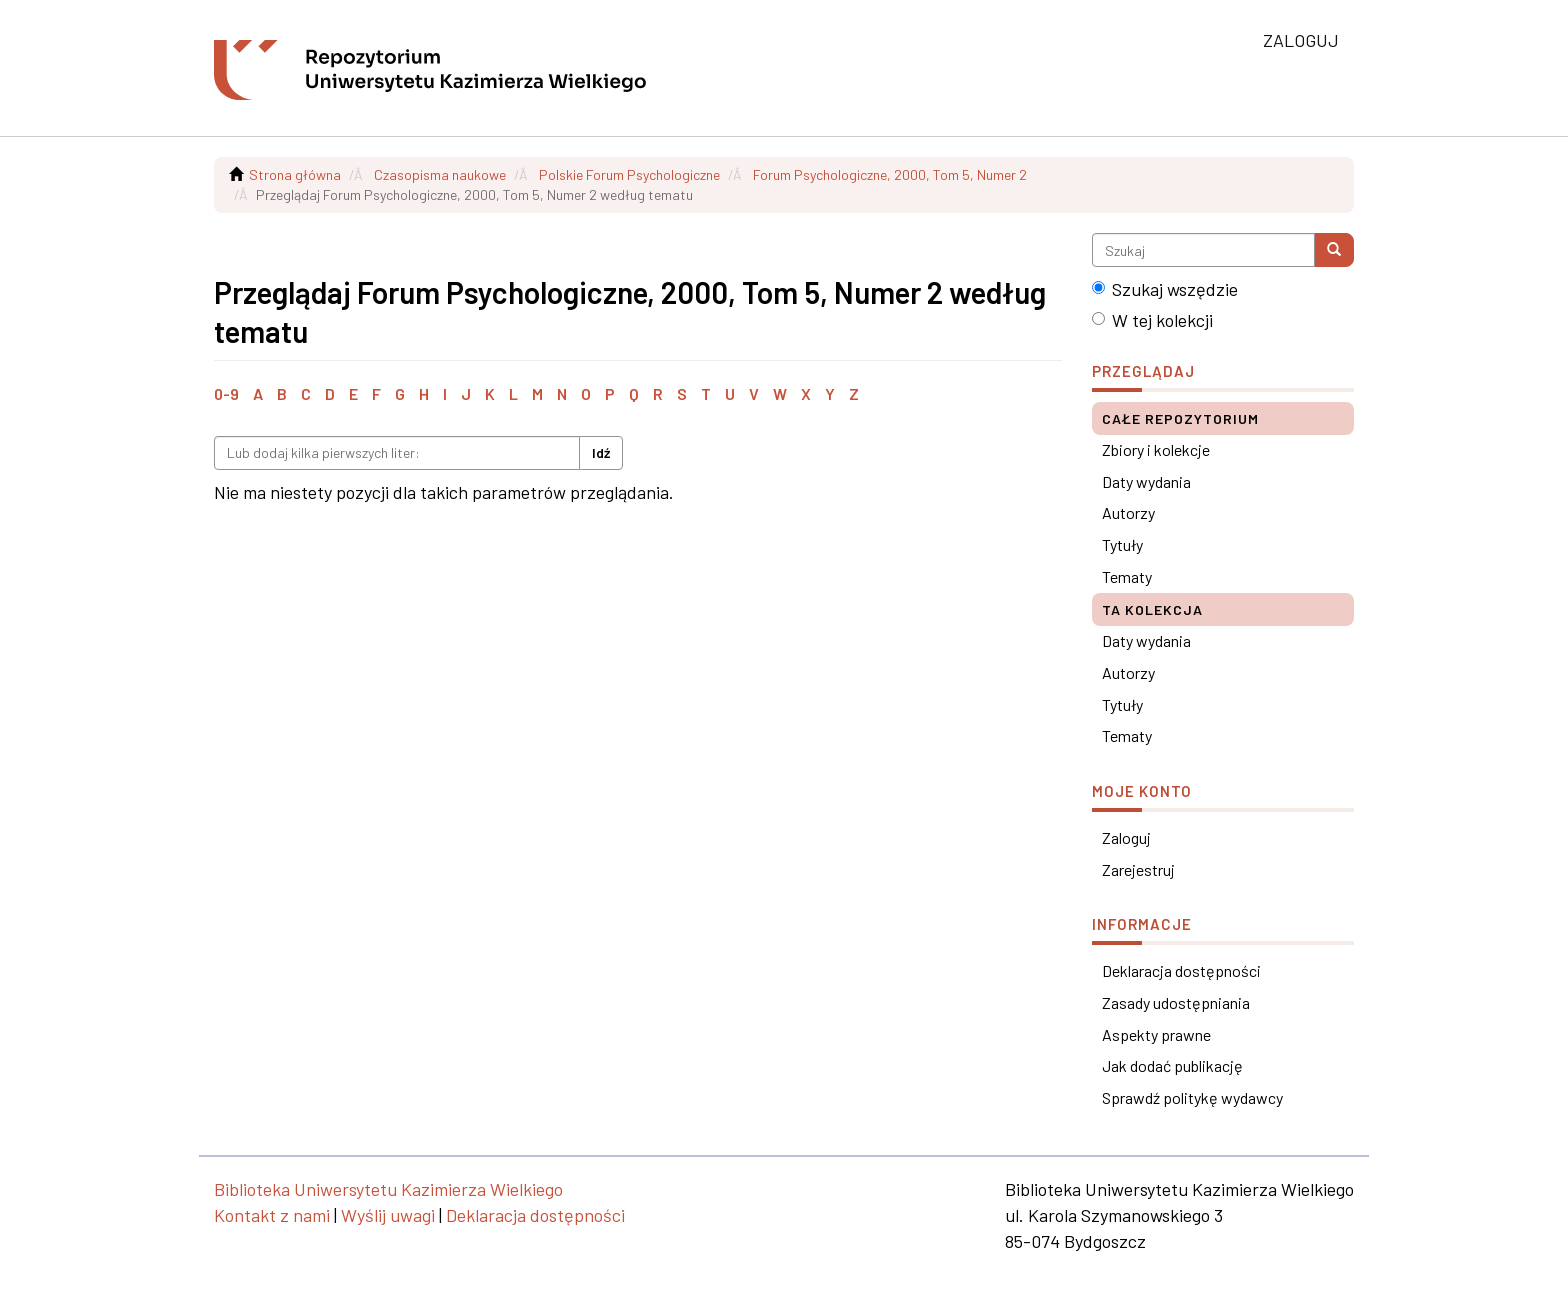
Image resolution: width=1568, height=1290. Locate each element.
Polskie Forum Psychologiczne (629, 174)
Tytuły (1122, 544)
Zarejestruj (1138, 869)
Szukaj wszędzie (1165, 289)
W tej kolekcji (1152, 320)
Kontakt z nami (272, 1215)
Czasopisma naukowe (440, 174)
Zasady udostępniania (1176, 1002)
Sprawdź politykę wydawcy (1192, 1097)
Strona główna (295, 174)
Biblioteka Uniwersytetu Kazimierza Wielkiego (388, 1189)
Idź (601, 452)
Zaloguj (1126, 837)
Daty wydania (1146, 481)
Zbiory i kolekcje (1156, 449)
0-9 (226, 393)
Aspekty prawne (1156, 1034)
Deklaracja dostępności (1181, 970)
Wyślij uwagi (388, 1215)
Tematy (1127, 576)
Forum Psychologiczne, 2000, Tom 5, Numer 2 (890, 174)
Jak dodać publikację (1172, 1065)
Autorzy (1128, 512)
